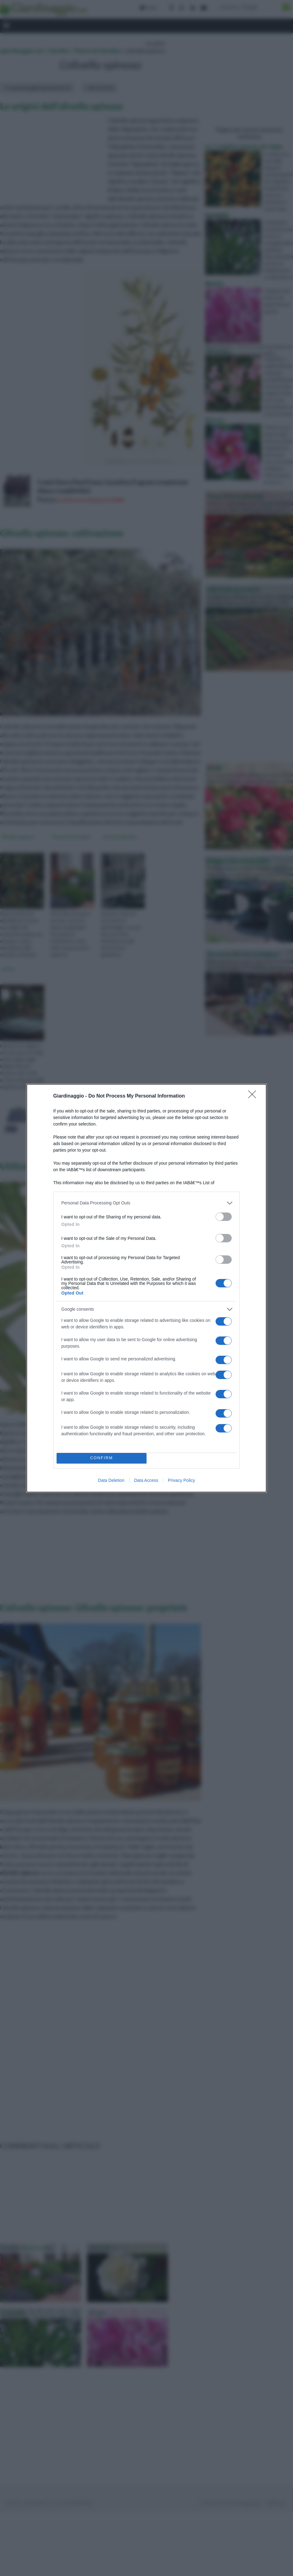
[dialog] (146, 1288)
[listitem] (146, 1203)
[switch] (224, 1217)
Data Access (146, 1480)
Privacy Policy (181, 1480)
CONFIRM (101, 1458)
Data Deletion (111, 1480)
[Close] (254, 1096)
